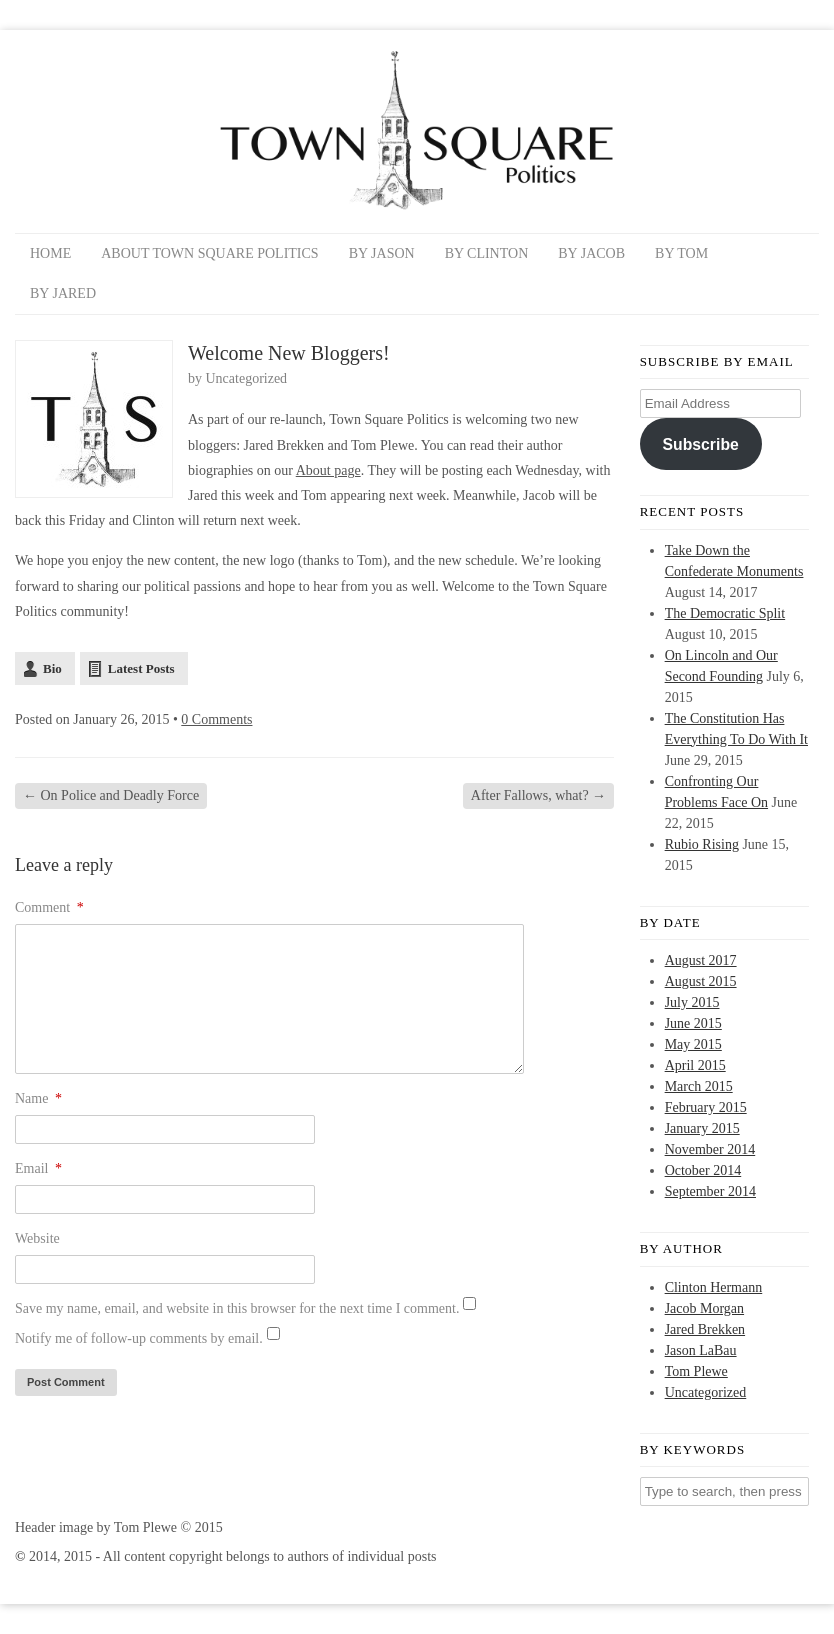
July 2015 (692, 1002)
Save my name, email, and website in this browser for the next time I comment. (237, 1308)
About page (328, 470)
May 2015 (693, 1044)
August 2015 (701, 981)
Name (38, 1098)
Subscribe (701, 444)
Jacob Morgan (704, 1308)
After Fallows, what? (538, 795)
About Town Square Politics (209, 253)
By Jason (382, 253)
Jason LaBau (701, 1350)
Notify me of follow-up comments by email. (139, 1338)
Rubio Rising (702, 844)
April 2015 (695, 1065)
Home (50, 253)
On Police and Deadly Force (111, 795)
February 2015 (706, 1107)
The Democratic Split (725, 613)
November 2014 (710, 1149)
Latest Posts (141, 668)
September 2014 (710, 1191)
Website (37, 1238)
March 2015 (699, 1086)
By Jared (63, 293)
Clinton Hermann (714, 1287)
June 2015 (693, 1023)
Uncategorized (247, 378)
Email (38, 1168)
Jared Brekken (705, 1329)
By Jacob (591, 253)
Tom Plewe (696, 1371)
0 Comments (216, 719)
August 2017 (701, 960)
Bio (52, 668)
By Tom (681, 253)
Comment (49, 907)
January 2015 (702, 1128)
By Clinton (487, 253)
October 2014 (703, 1170)
